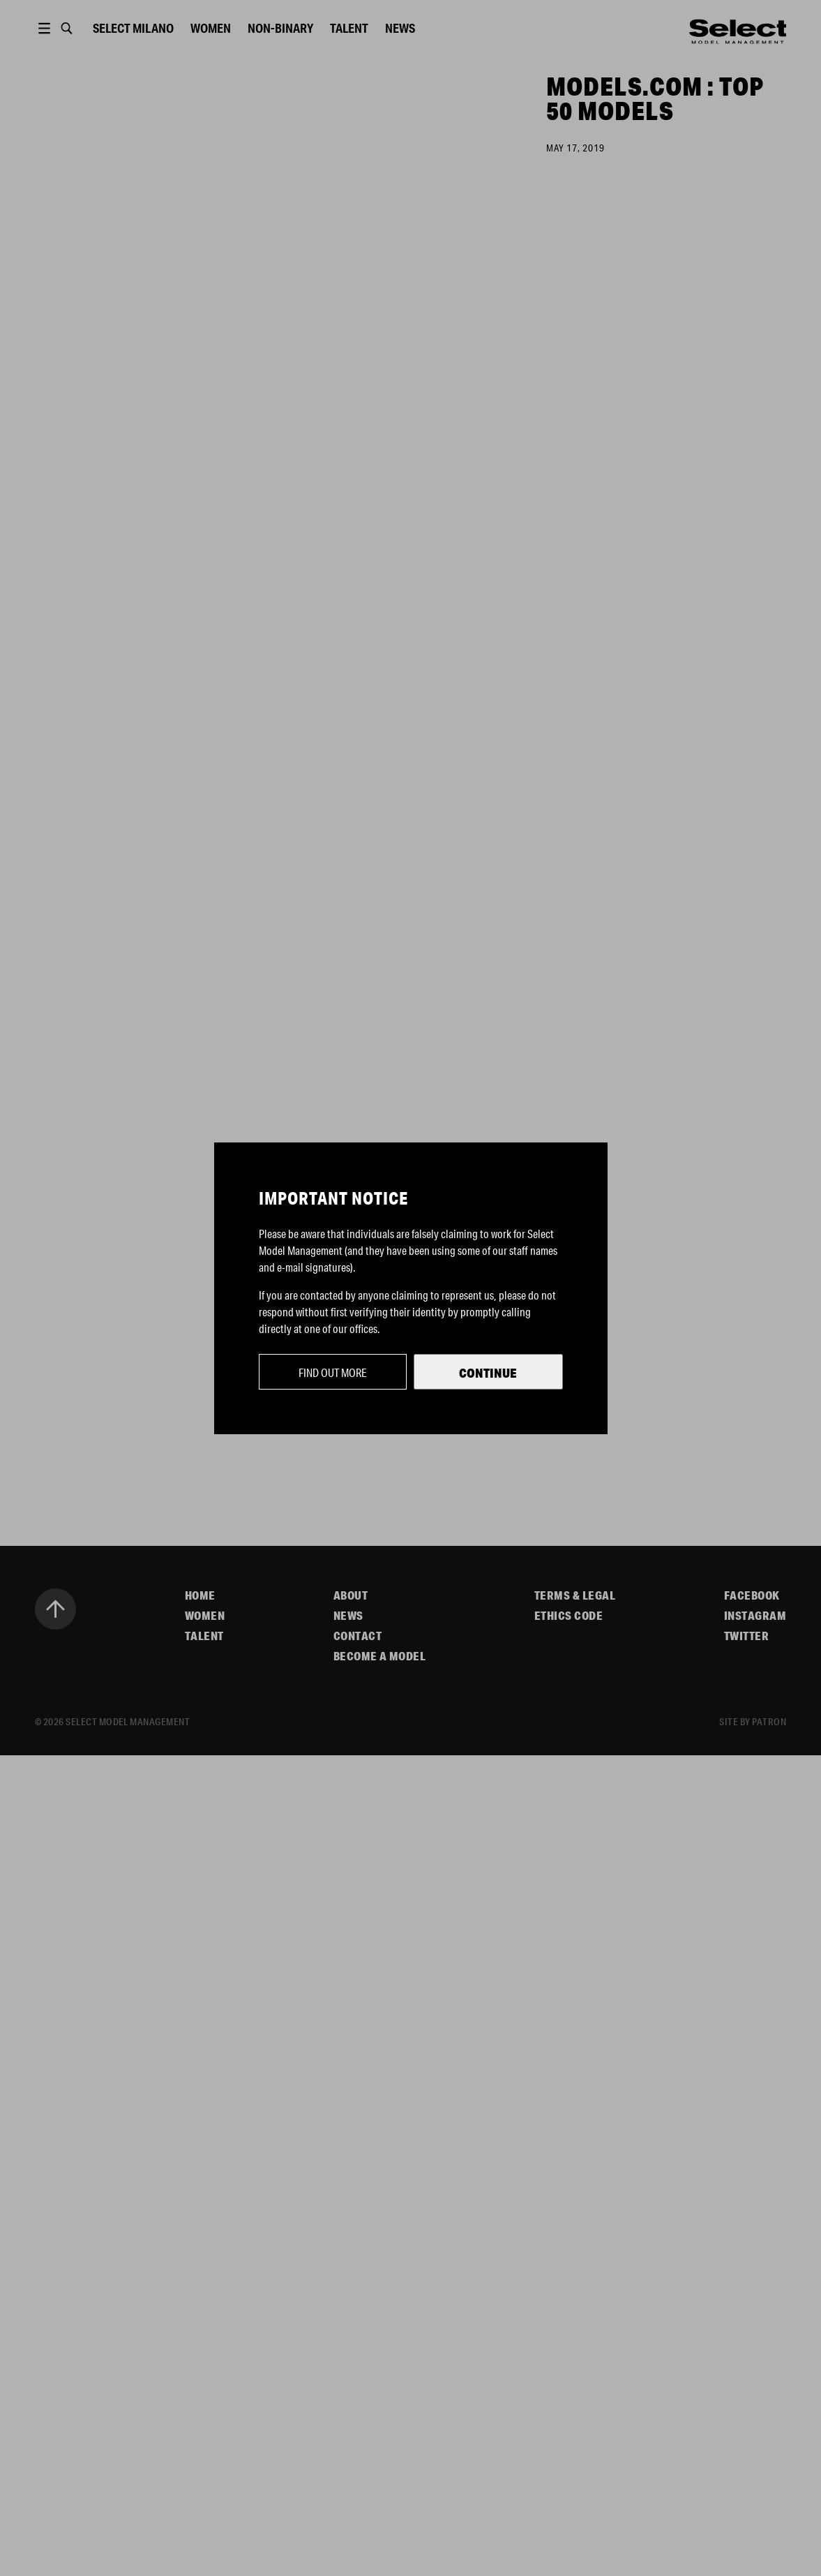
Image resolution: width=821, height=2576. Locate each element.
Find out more (333, 1372)
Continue (488, 1372)
